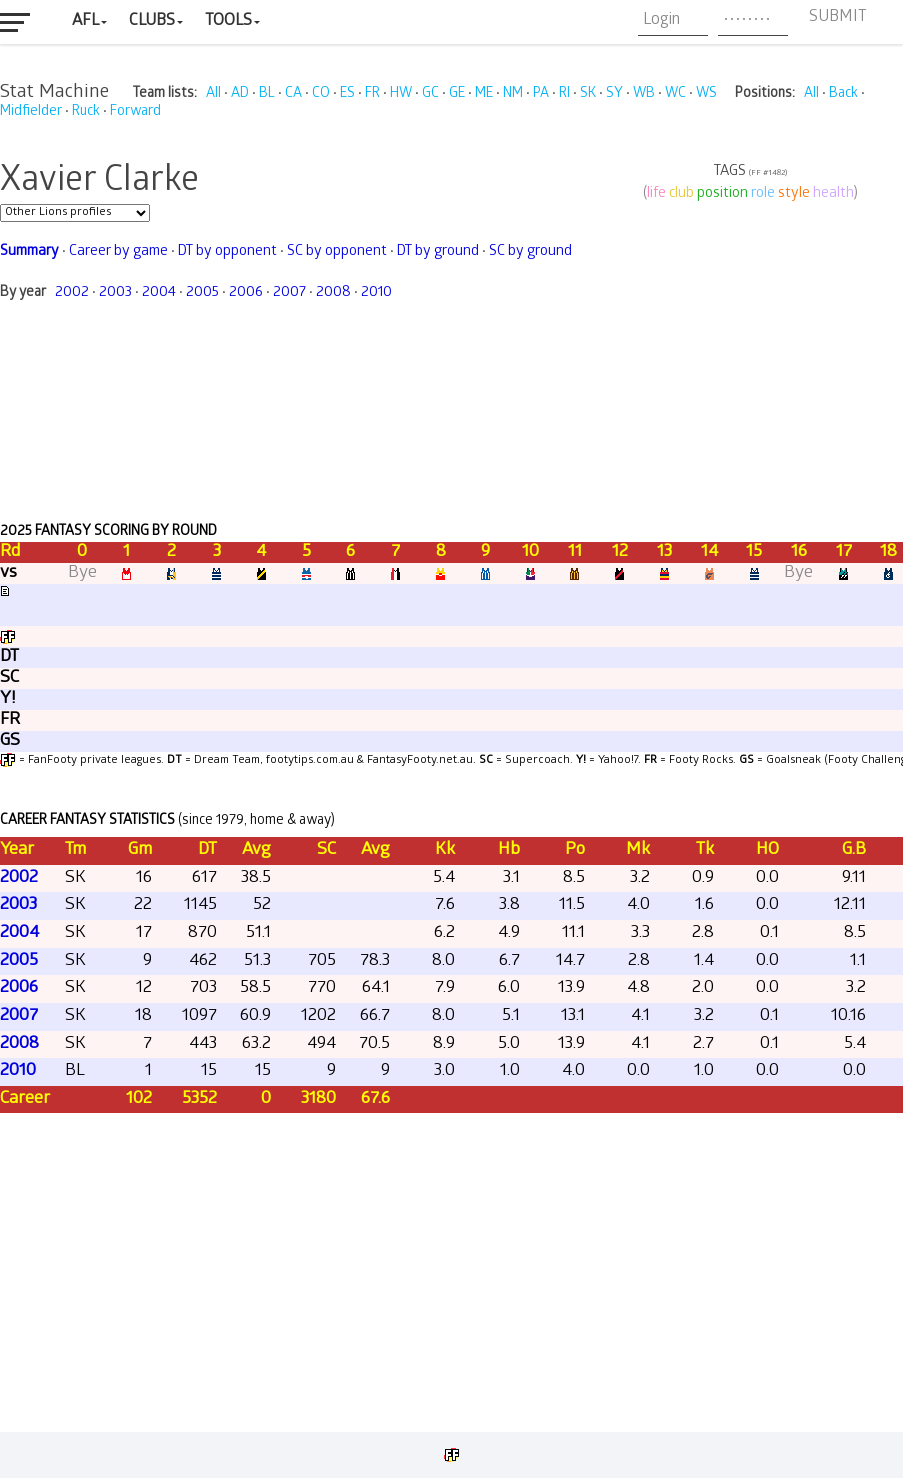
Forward (135, 112)
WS (706, 94)
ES (347, 94)
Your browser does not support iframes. (451, 772)
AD (240, 94)
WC (675, 94)
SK (588, 94)
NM (513, 94)
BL (267, 94)
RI (564, 94)
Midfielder (31, 112)
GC (430, 94)
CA (293, 94)
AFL (85, 21)
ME (484, 94)
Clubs (152, 21)
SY (614, 94)
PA (541, 94)
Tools (228, 21)
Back (843, 94)
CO (321, 94)
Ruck (86, 112)
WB (644, 94)
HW (401, 94)
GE (457, 94)
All (213, 94)
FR (372, 94)
